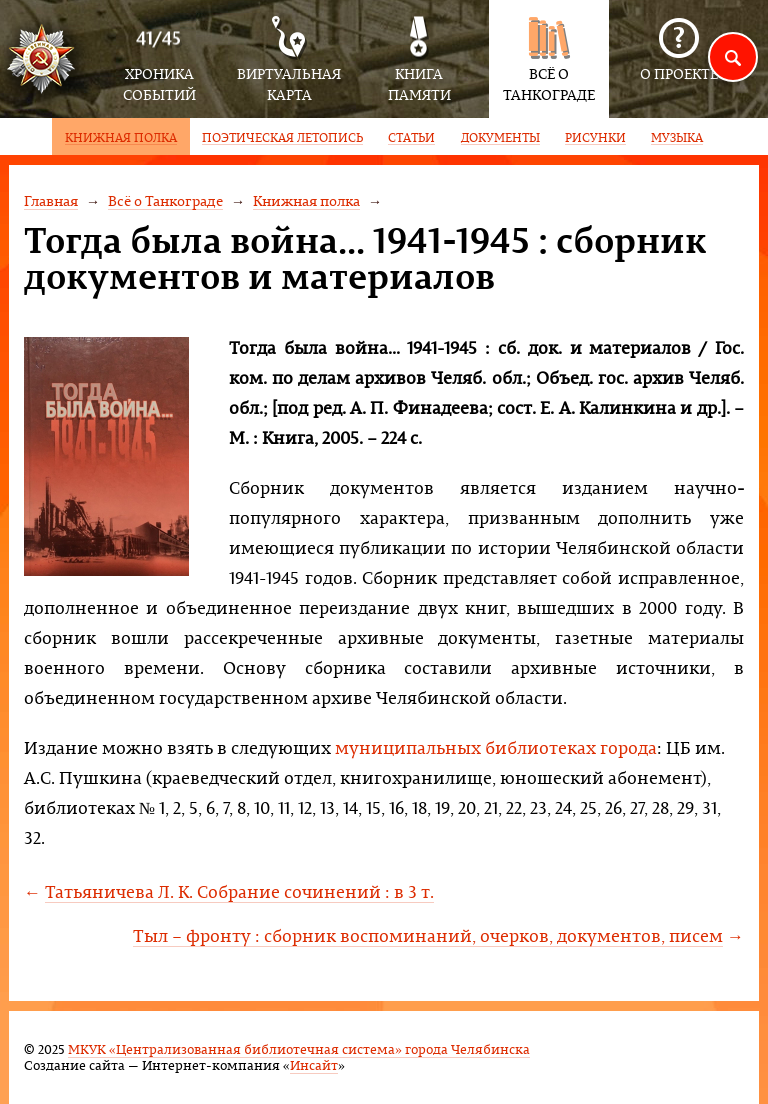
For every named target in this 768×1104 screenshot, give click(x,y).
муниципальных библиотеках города (496, 747)
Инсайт (314, 1064)
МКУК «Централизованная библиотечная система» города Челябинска (299, 1048)
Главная (51, 200)
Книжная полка (306, 200)
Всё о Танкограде (165, 200)
